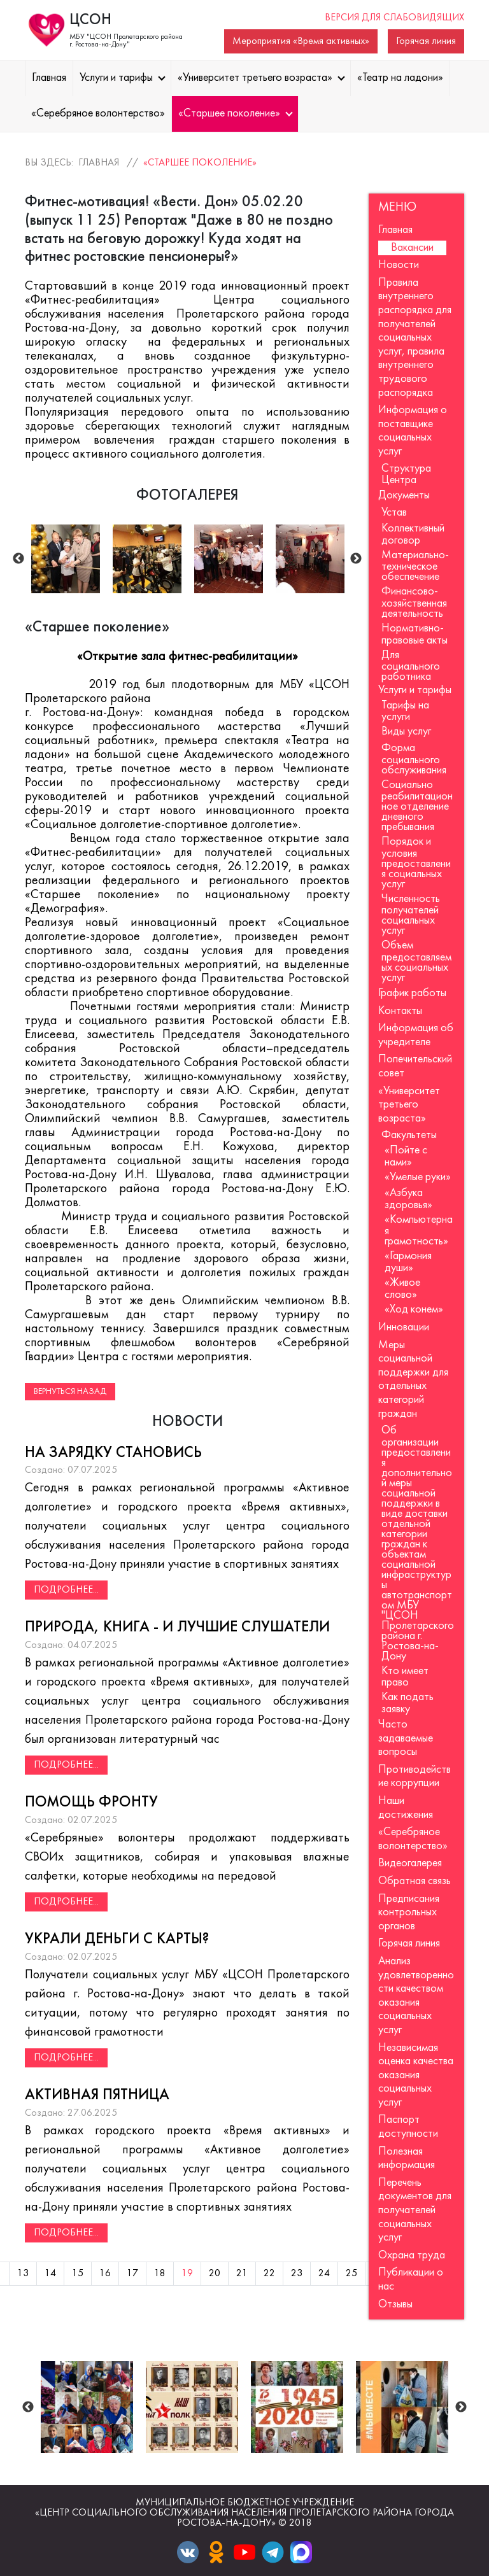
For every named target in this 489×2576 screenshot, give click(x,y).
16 (105, 2274)
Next (356, 559)
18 (160, 2274)
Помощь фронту (91, 1803)
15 (77, 2274)
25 (351, 2274)
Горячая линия (426, 41)
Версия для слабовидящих (394, 18)
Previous (18, 559)
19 (187, 2274)
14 (50, 2274)
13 (23, 2274)
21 (242, 2274)
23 (296, 2274)
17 (132, 2274)
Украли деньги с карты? (117, 1939)
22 (269, 2274)
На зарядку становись (113, 1453)
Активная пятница (97, 2095)
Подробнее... (66, 1590)
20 (214, 2274)
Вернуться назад (70, 1392)
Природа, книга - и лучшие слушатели (177, 1628)
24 (324, 2274)
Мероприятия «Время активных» (300, 41)
